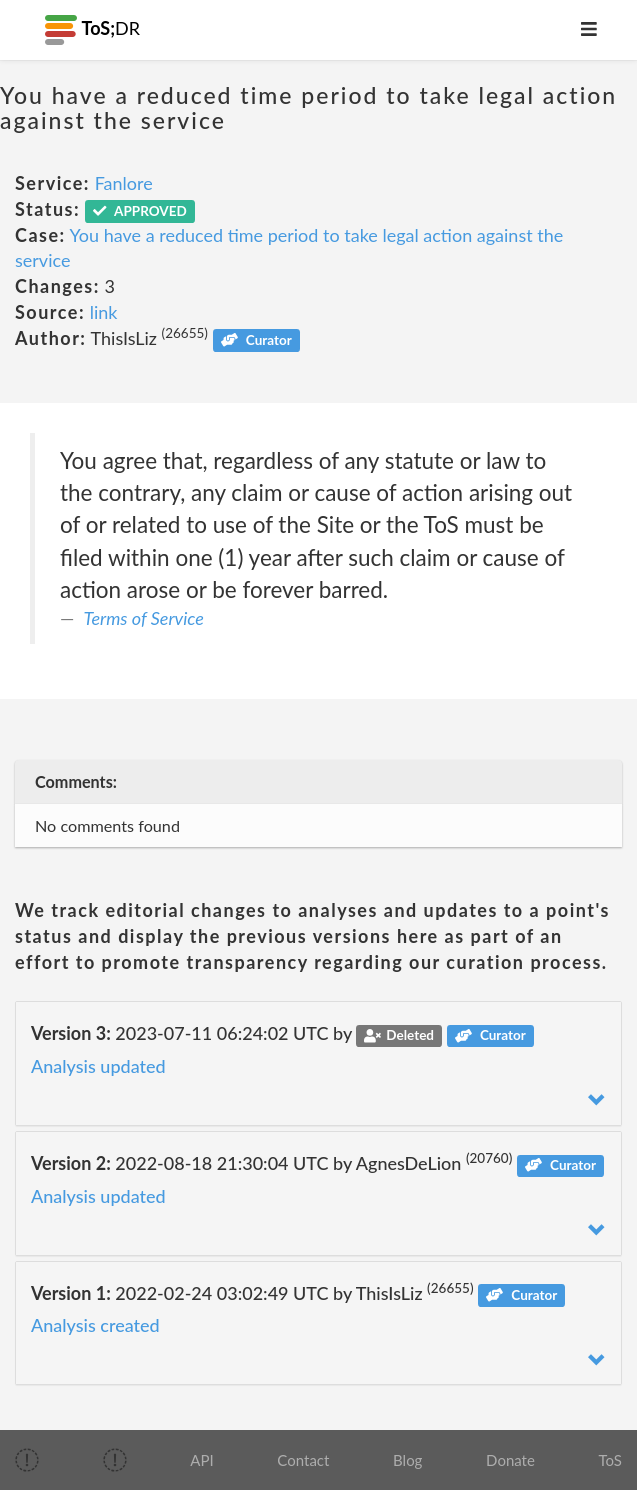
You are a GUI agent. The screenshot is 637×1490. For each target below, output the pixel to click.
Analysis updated (98, 1066)
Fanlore (124, 183)
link (104, 312)
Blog (407, 1460)
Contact (303, 1460)
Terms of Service (144, 618)
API (201, 1460)
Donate (510, 1460)
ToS (610, 1460)
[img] (27, 1460)
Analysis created (95, 1325)
